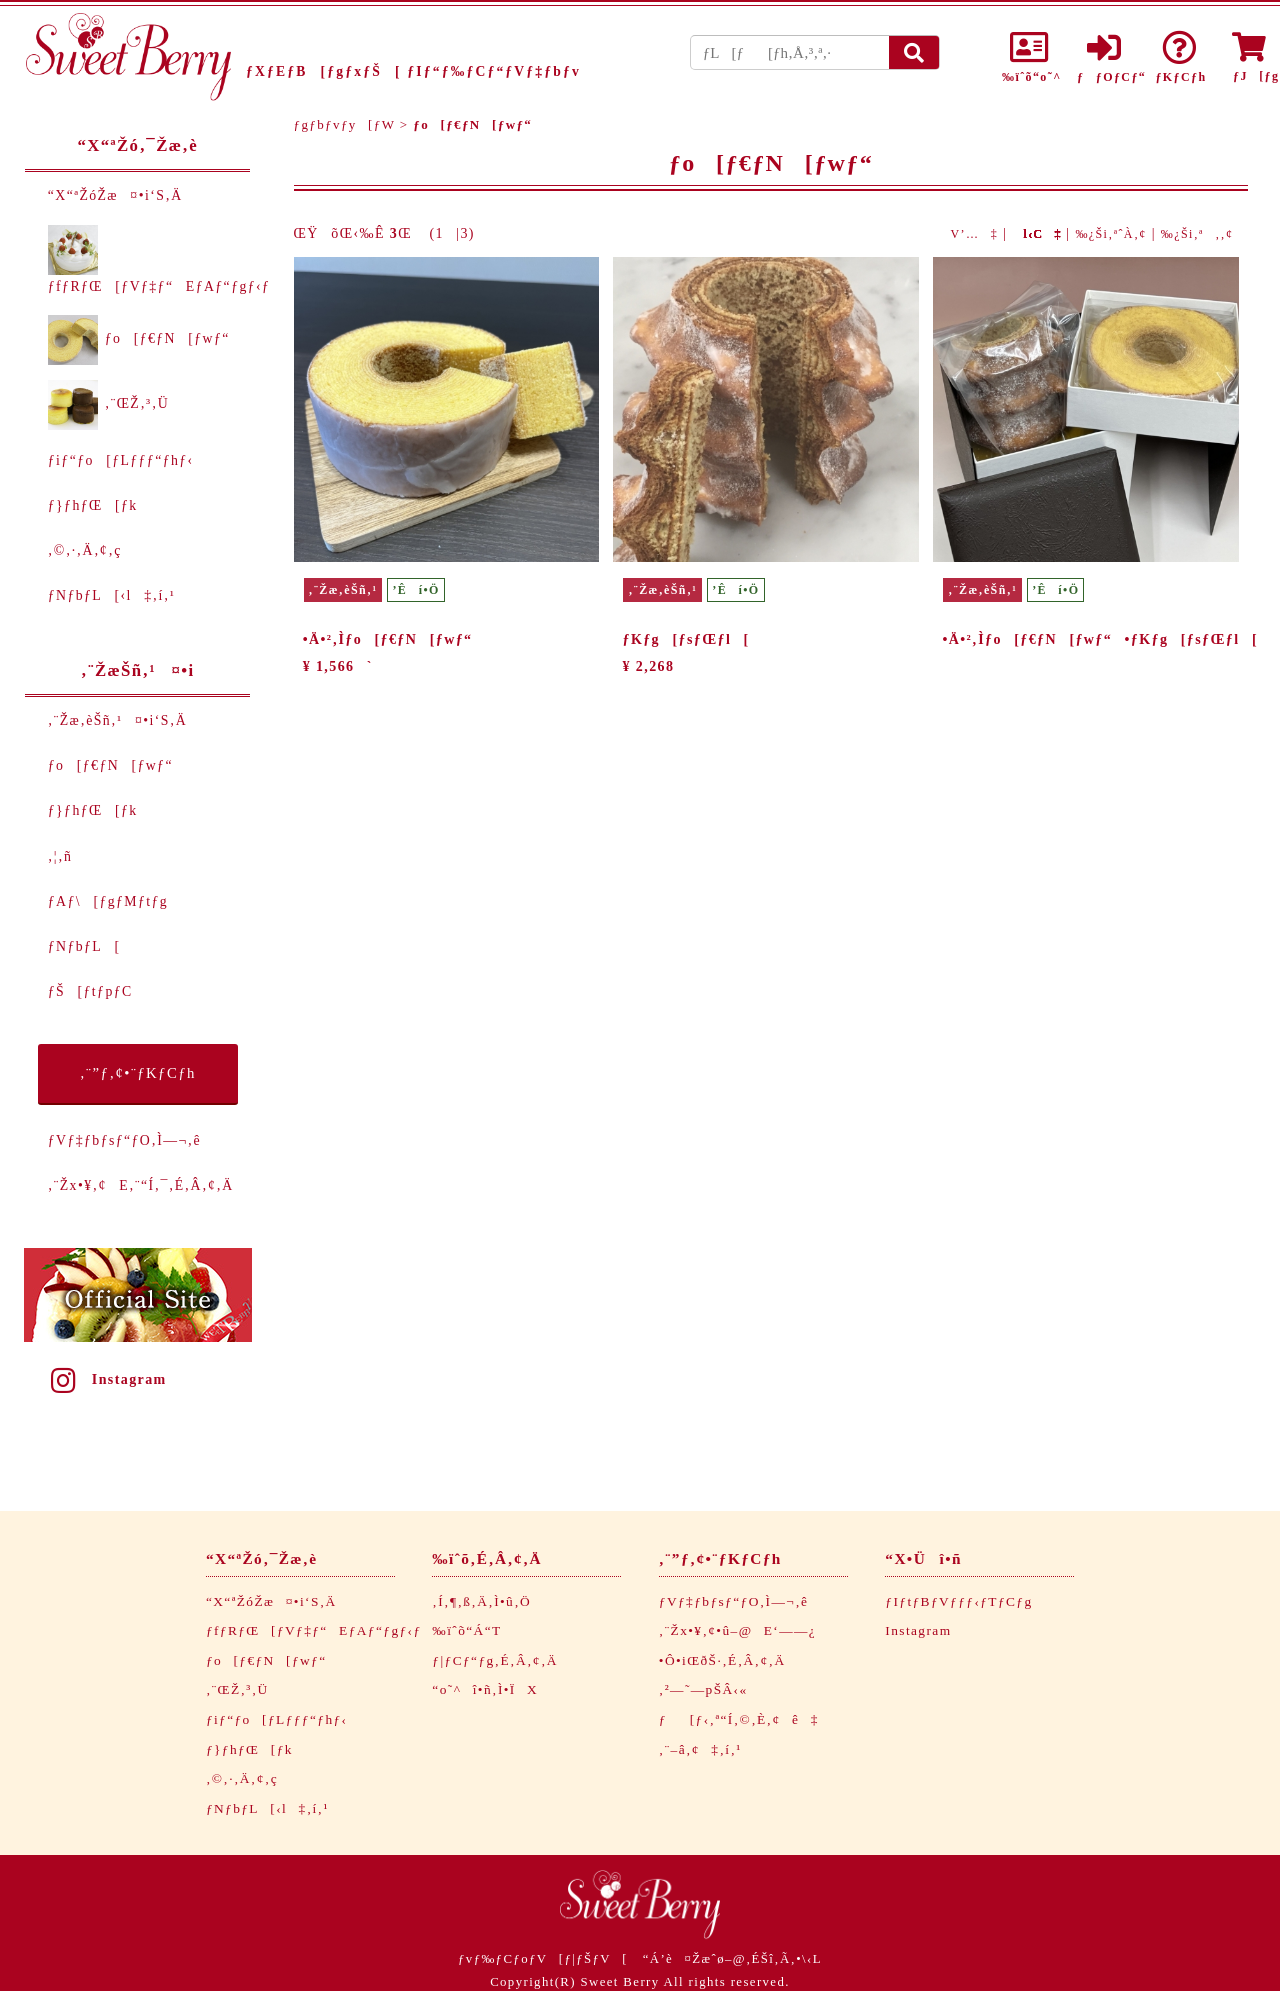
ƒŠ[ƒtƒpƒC (90, 991)
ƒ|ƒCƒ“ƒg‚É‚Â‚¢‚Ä (494, 1660)
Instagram (107, 1379)
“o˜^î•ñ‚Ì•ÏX (485, 1689)
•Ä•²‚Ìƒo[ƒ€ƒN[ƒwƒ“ (388, 639)
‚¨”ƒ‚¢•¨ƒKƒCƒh (138, 1073)
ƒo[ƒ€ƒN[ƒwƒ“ (139, 338)
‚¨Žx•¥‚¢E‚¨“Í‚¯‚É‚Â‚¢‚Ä (141, 1185)
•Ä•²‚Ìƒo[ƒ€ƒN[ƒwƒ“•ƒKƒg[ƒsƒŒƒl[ (1100, 639)
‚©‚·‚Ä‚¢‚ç (85, 550)
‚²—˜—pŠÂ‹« (703, 1689)
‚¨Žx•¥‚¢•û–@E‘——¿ (737, 1630)
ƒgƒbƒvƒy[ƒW (345, 124)
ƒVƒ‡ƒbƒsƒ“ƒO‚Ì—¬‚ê (124, 1140)
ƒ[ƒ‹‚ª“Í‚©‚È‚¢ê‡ (739, 1719)
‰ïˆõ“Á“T (466, 1630)
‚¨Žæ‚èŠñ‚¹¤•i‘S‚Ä (117, 720)
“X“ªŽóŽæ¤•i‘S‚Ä (115, 195)
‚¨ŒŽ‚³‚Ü (108, 403)
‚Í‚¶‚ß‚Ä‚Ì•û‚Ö (481, 1601)
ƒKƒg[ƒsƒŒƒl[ (686, 639)
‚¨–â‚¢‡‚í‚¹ (700, 1749)
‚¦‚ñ (60, 856)
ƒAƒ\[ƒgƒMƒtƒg (108, 901)
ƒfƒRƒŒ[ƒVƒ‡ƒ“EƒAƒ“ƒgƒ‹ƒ (319, 1630)
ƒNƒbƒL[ (84, 946)
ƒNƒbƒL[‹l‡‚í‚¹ (111, 595)
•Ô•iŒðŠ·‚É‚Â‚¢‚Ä (722, 1660)
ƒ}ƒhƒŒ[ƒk (93, 505)
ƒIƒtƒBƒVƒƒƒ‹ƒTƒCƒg (958, 1601)
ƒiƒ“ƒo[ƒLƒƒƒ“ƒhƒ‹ (121, 460)
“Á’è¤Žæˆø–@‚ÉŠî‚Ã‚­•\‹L (732, 1959)
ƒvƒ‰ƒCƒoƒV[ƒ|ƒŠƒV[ (543, 1959)
